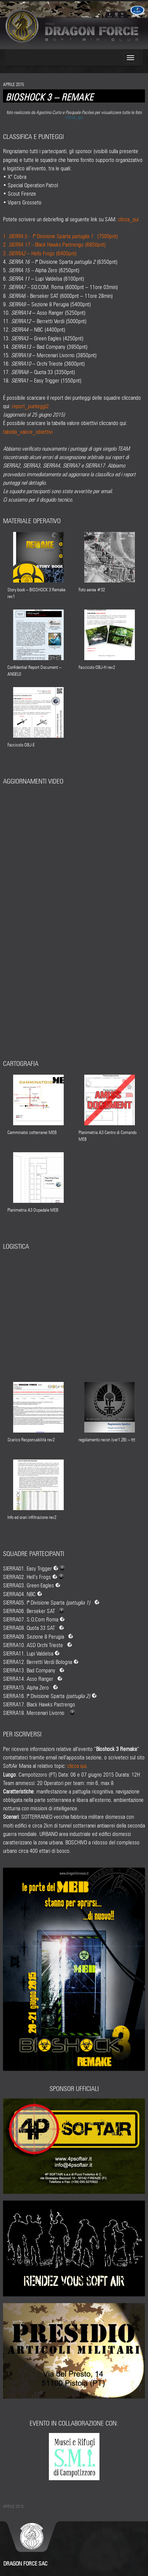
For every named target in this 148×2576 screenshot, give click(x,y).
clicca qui (76, 1764)
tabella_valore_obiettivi (28, 430)
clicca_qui (74, 116)
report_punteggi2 (30, 405)
